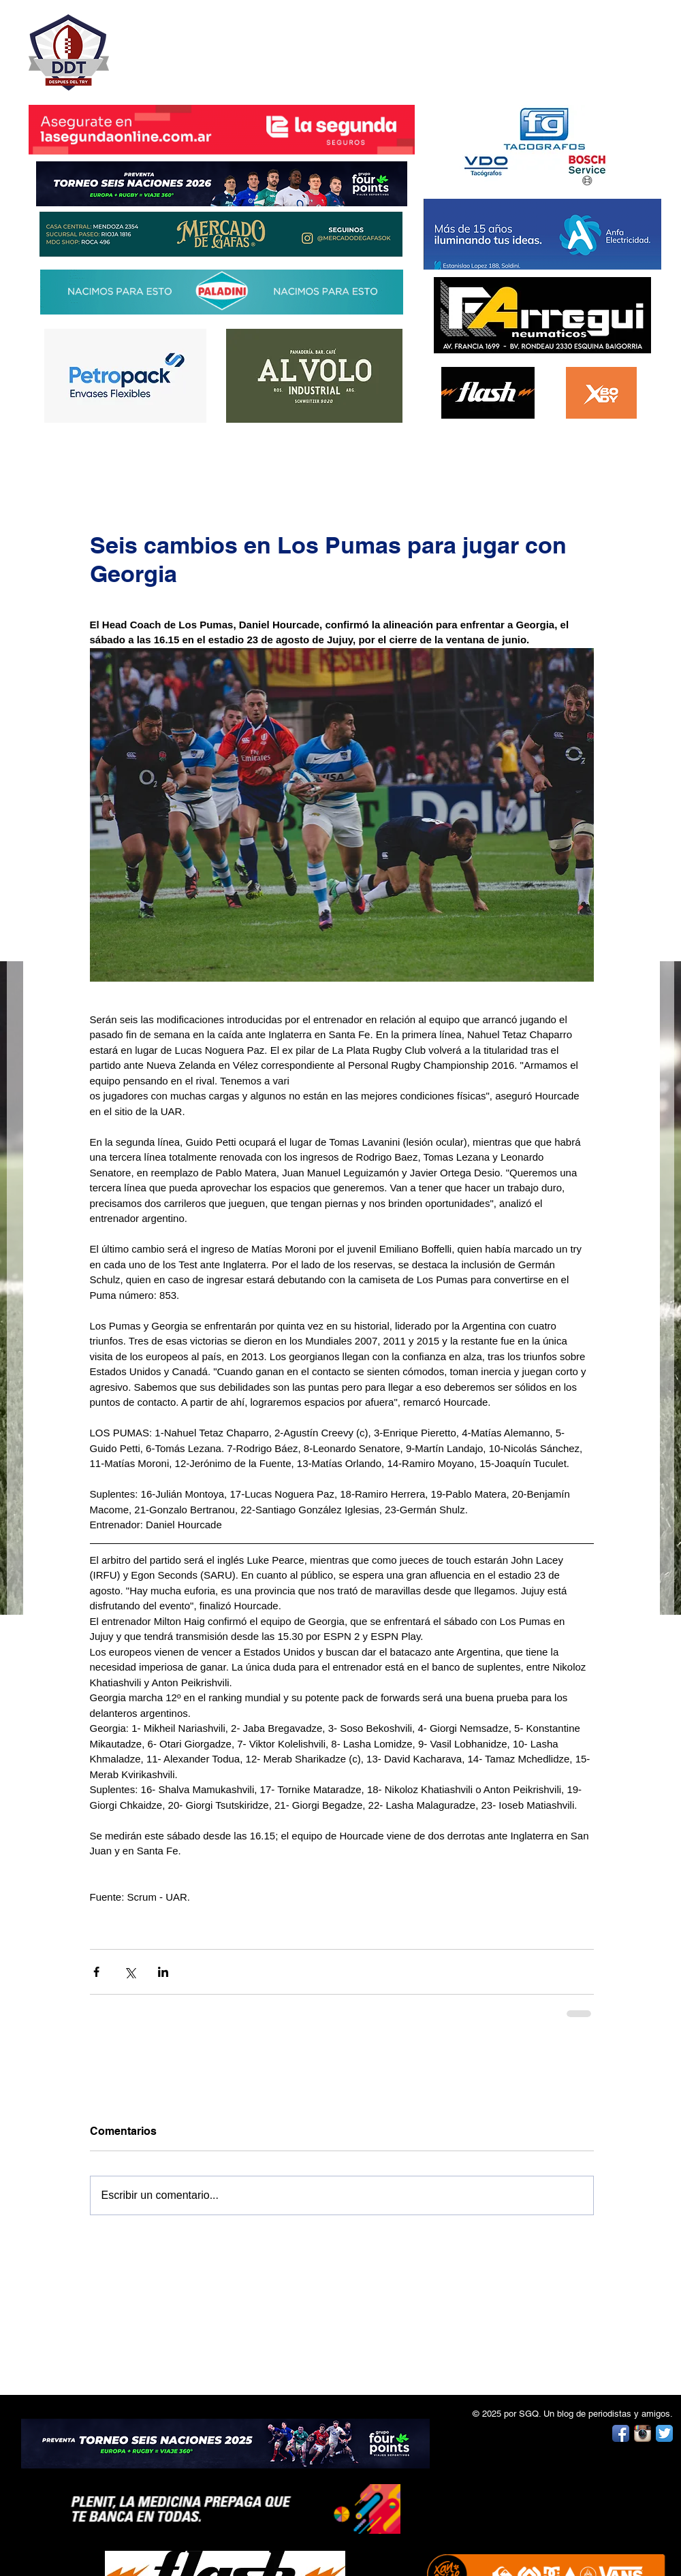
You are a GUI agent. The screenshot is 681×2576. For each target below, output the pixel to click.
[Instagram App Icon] (642, 2433)
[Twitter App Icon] (664, 2433)
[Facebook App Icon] (620, 2433)
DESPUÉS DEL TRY (212, 45)
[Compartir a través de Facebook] (96, 1971)
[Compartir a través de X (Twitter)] (129, 1971)
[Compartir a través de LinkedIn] (163, 1971)
